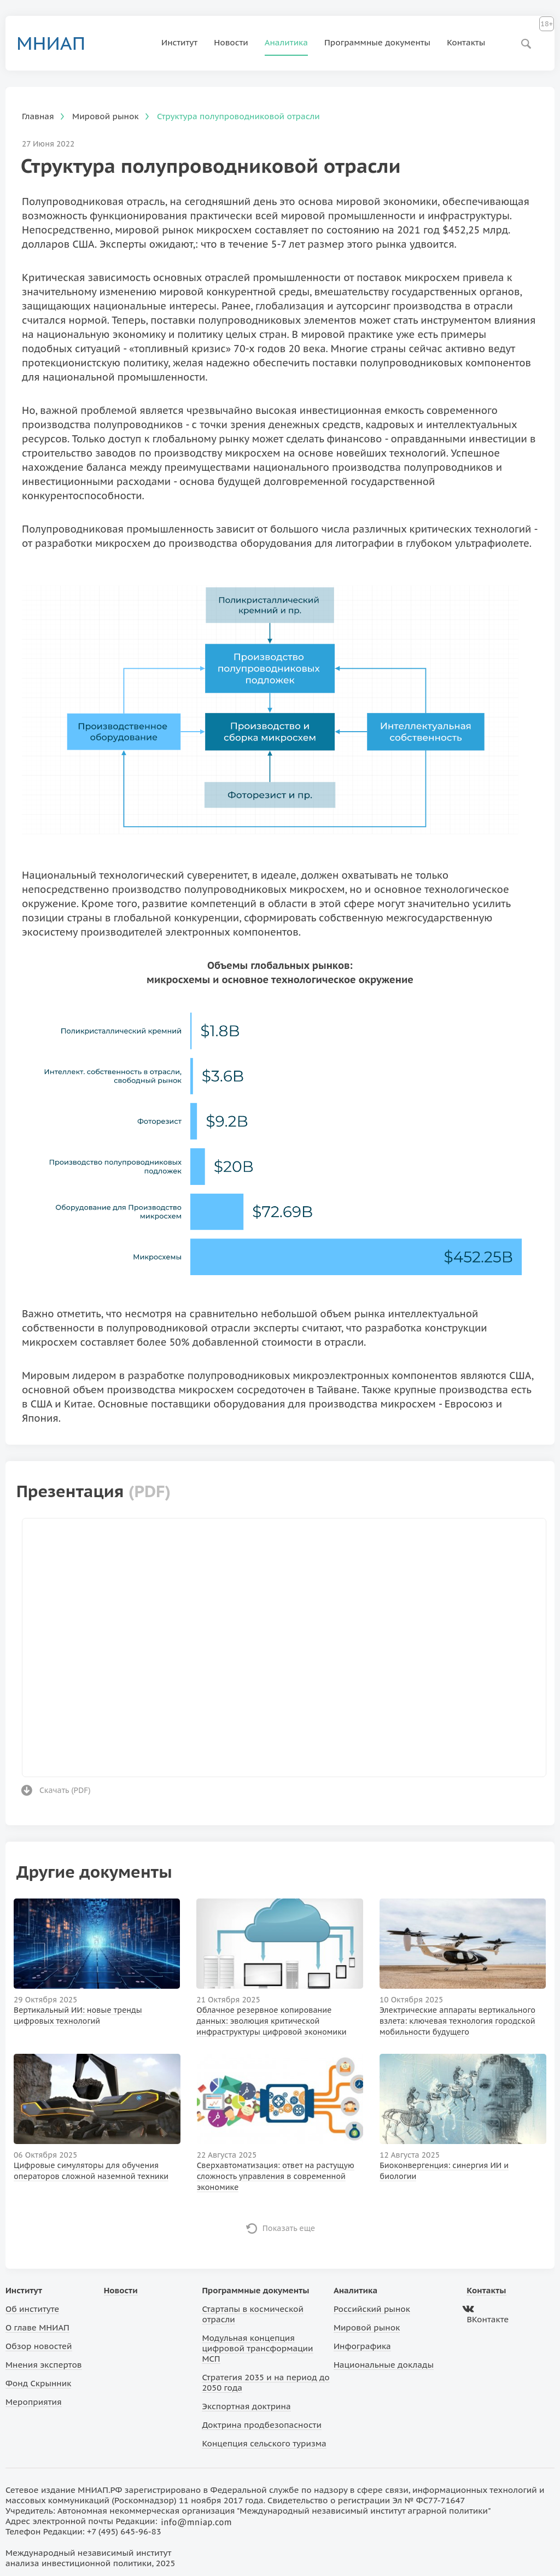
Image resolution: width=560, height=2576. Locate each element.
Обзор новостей (38, 2346)
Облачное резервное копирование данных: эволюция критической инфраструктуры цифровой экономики (271, 2021)
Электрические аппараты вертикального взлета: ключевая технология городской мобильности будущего (457, 2021)
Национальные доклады (384, 2364)
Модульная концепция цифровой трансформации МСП (257, 2348)
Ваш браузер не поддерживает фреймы (284, 1646)
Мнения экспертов (43, 2364)
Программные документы (377, 42)
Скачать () (65, 1790)
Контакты (466, 42)
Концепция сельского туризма (264, 2443)
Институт (179, 42)
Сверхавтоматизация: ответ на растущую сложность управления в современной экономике (275, 2176)
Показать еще (289, 2228)
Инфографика (362, 2346)
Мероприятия (33, 2402)
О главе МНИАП (37, 2327)
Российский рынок (372, 2309)
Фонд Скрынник (38, 2383)
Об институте (32, 2309)
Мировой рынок (367, 2327)
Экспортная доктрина (246, 2406)
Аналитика (286, 42)
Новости (231, 42)
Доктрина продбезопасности (262, 2425)
